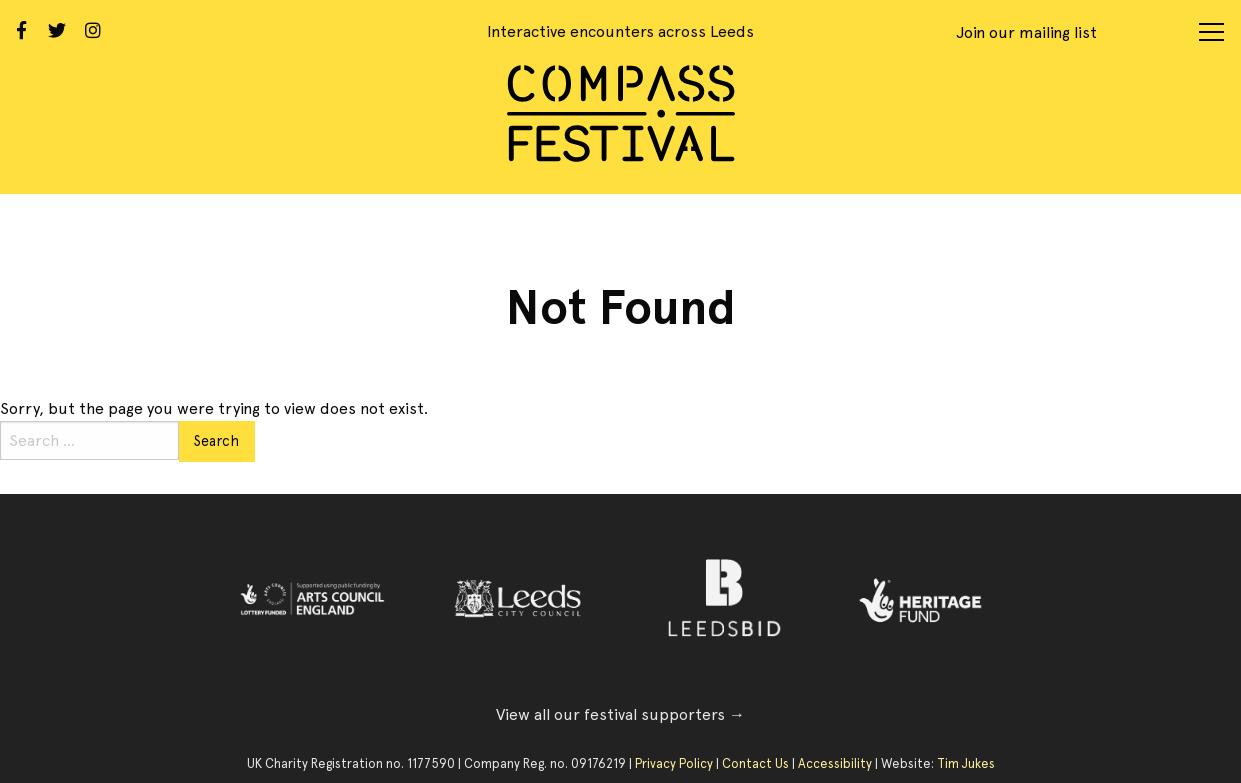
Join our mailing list (1026, 32)
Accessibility (835, 763)
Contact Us (755, 763)
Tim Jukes (966, 763)
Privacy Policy (674, 763)
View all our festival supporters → (620, 714)
